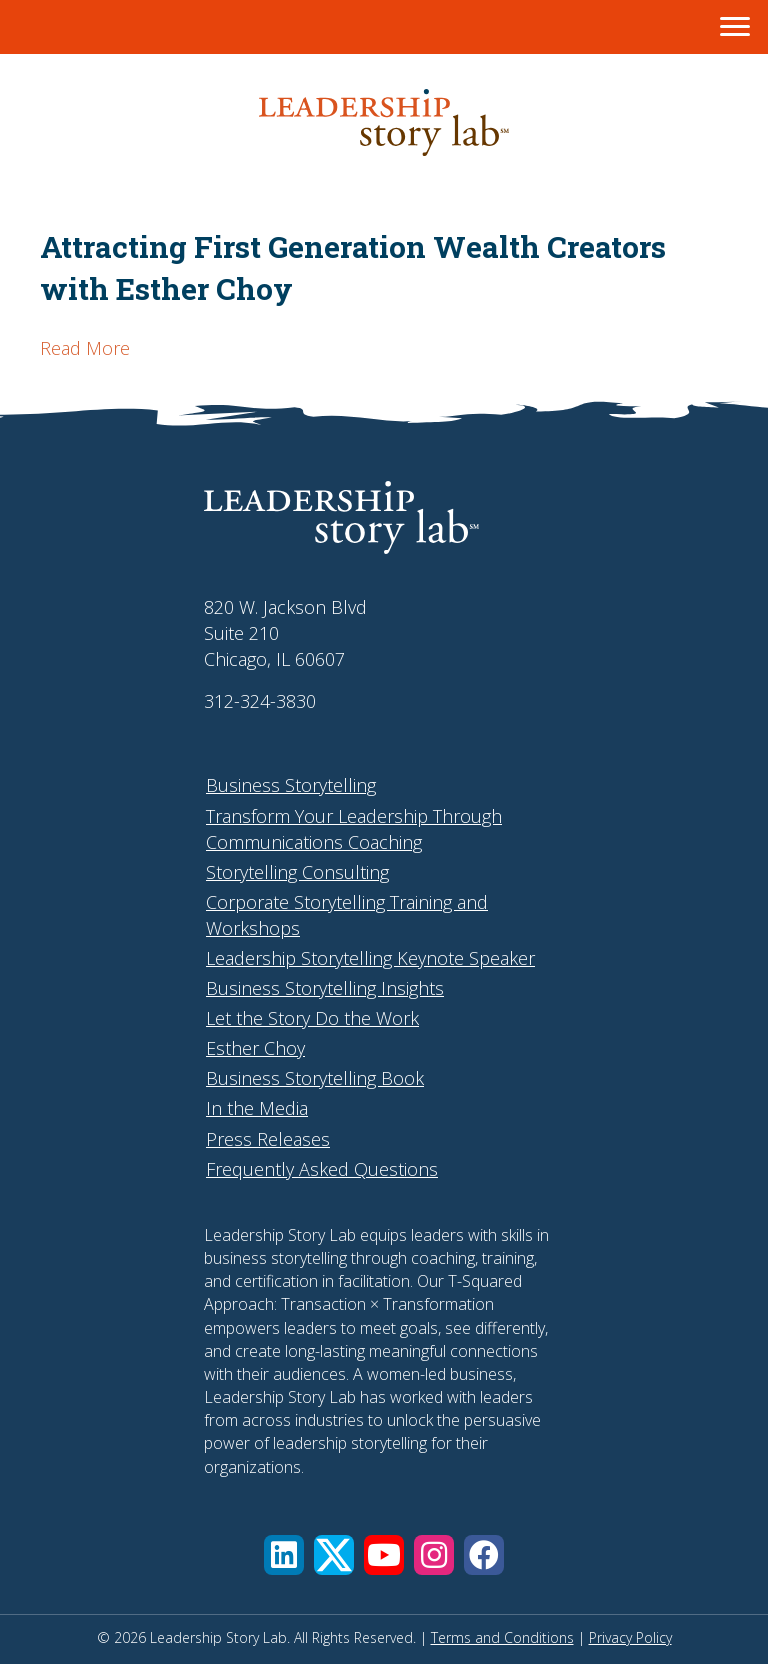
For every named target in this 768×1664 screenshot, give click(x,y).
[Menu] (735, 27)
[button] (284, 1555)
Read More (85, 348)
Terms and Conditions (502, 1637)
